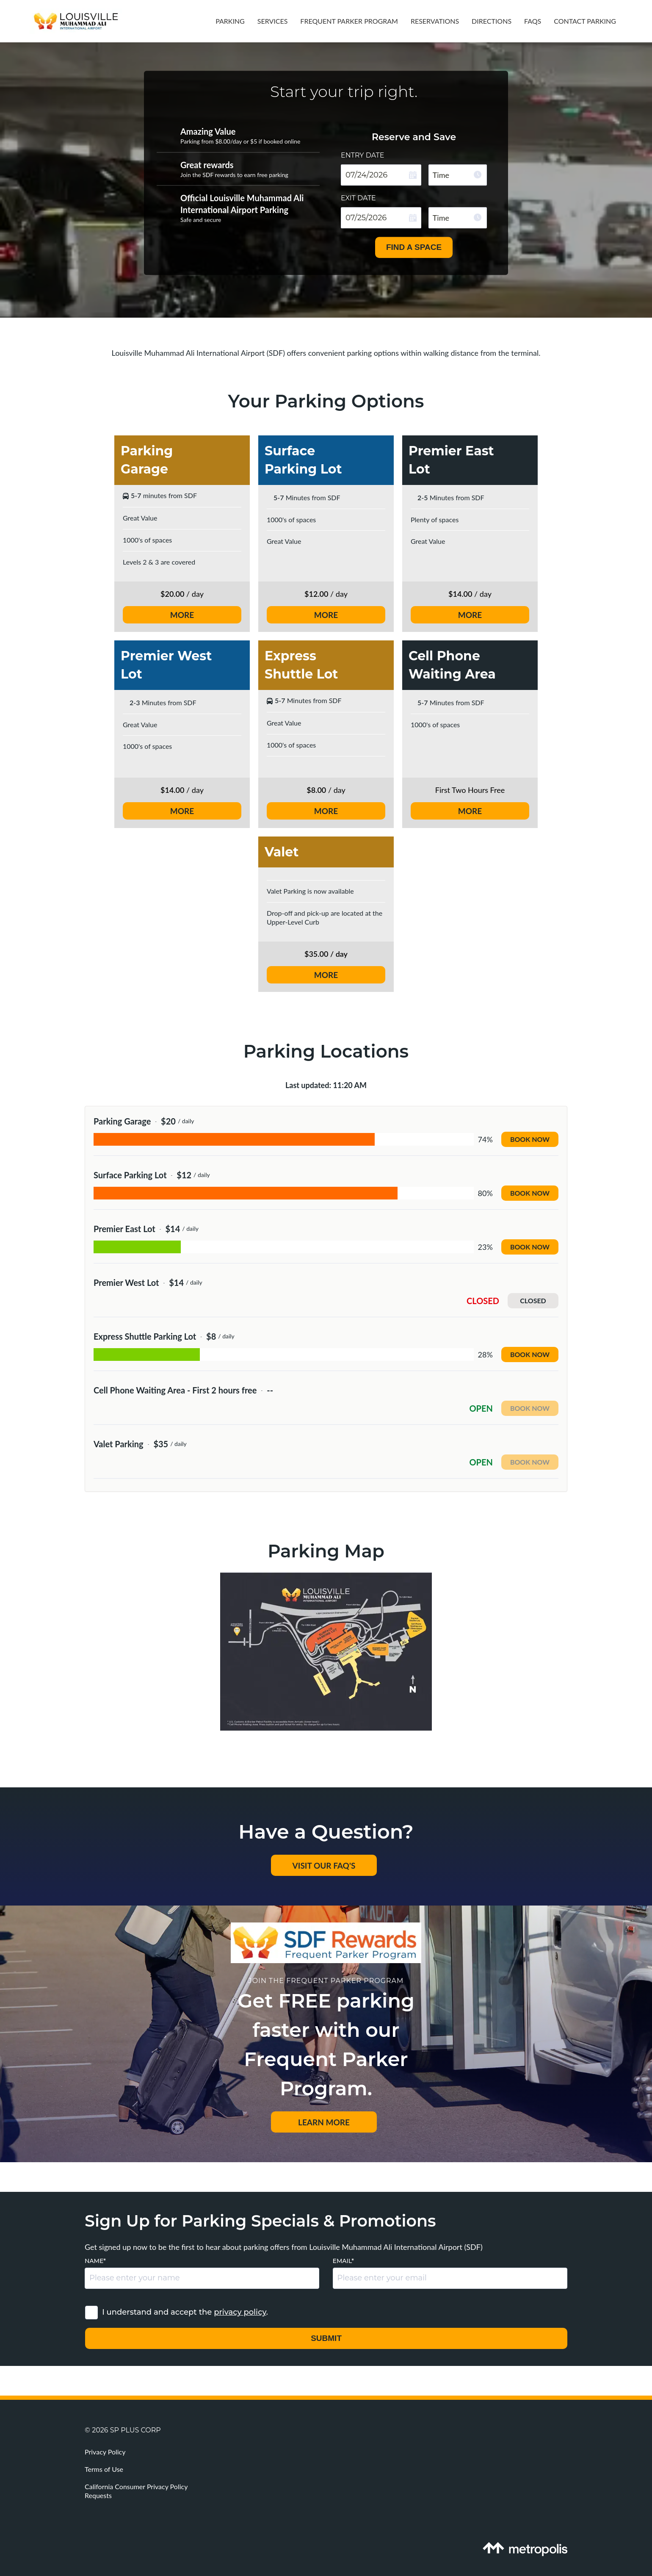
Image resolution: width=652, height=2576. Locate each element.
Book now (530, 1139)
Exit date (358, 198)
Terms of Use (104, 2469)
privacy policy (240, 2312)
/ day (326, 594)
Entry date (362, 156)
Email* (343, 2261)
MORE (182, 615)
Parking (230, 21)
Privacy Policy (105, 2452)
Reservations (435, 21)
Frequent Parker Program (349, 21)
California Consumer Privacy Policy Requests (136, 2490)
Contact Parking (585, 21)
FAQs (532, 21)
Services (272, 21)
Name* (95, 2261)
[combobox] (457, 175)
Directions (491, 21)
